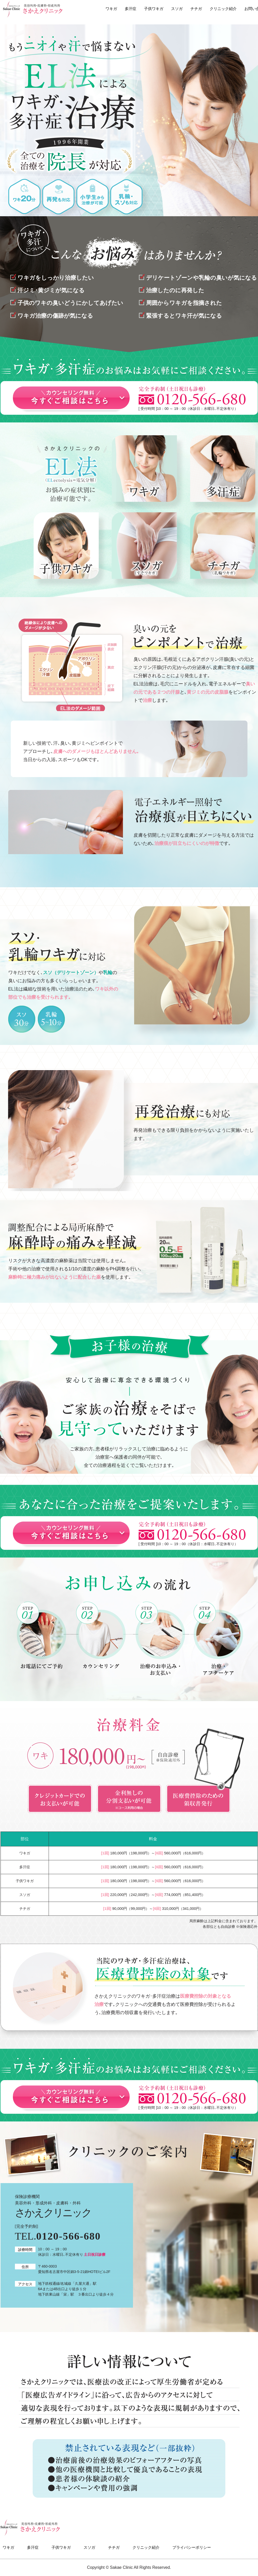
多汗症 (130, 8)
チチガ (196, 8)
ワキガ (111, 8)
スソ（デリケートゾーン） (71, 972)
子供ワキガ (153, 8)
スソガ (177, 8)
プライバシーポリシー (191, 2547)
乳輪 (107, 972)
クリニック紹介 (223, 8)
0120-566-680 (68, 2236)
